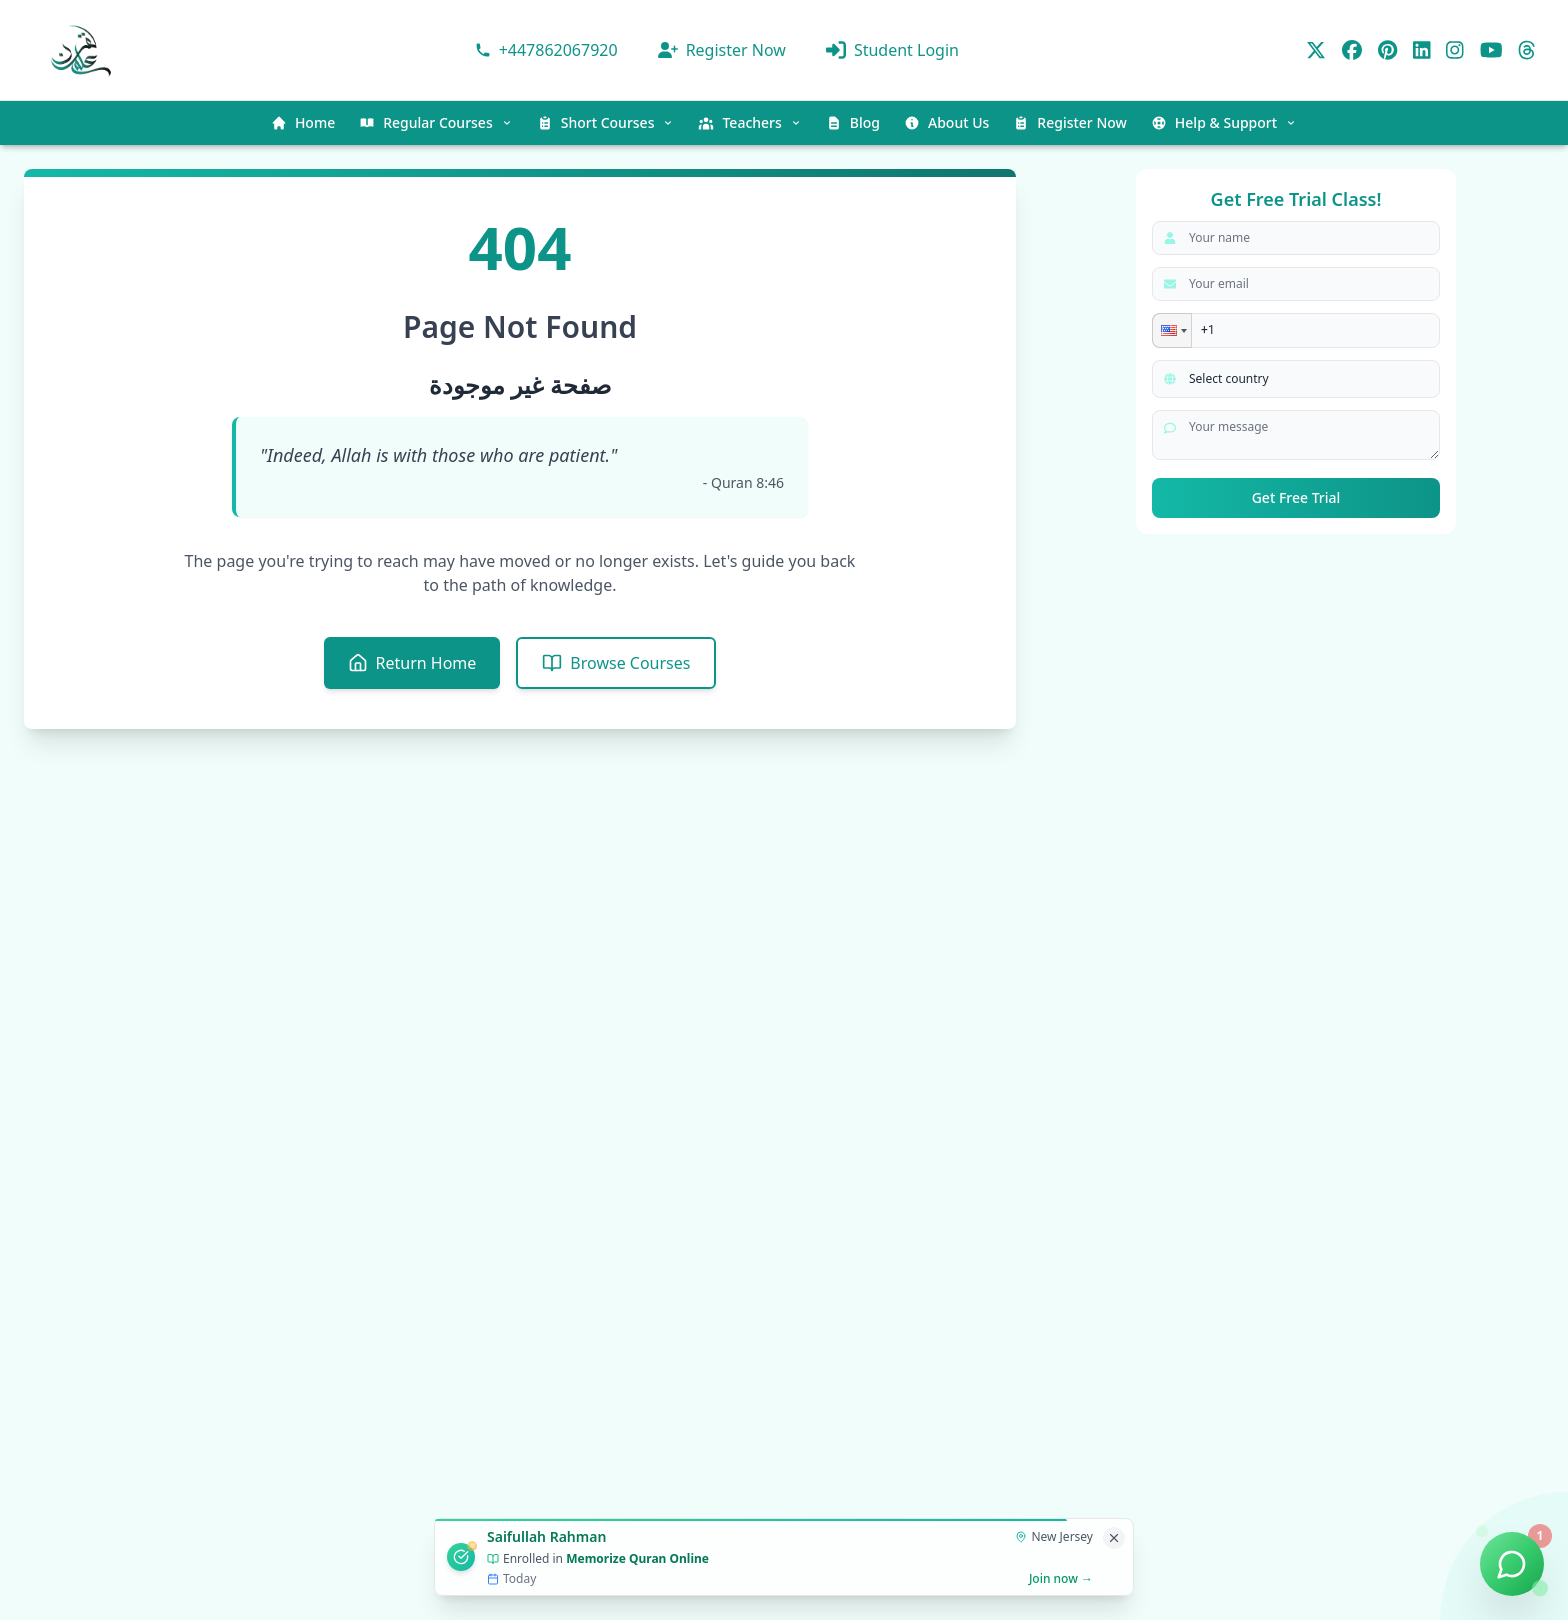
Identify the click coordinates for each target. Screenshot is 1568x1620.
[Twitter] (1316, 50)
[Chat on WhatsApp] (1512, 1564)
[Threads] (1527, 50)
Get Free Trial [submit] (1296, 497)
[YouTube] (1491, 50)
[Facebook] (1352, 50)
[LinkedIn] (1422, 50)
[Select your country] (1296, 379)
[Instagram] (1455, 50)
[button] (1172, 330)
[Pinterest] (1387, 50)
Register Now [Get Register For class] (722, 50)
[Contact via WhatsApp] (546, 50)
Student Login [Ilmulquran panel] (892, 50)
